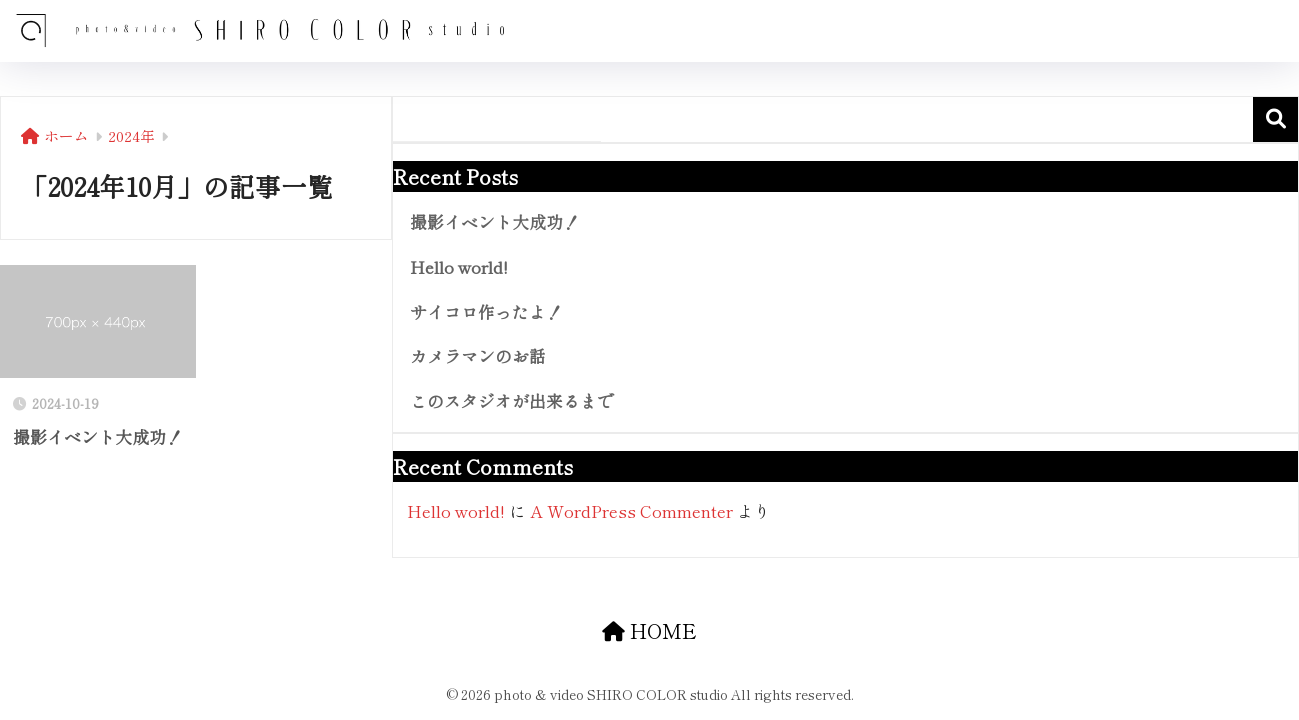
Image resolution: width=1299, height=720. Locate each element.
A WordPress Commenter (631, 511)
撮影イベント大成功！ (495, 222)
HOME (649, 630)
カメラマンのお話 (478, 356)
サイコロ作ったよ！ (486, 312)
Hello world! (459, 267)
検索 (1275, 119)
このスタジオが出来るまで (512, 401)
